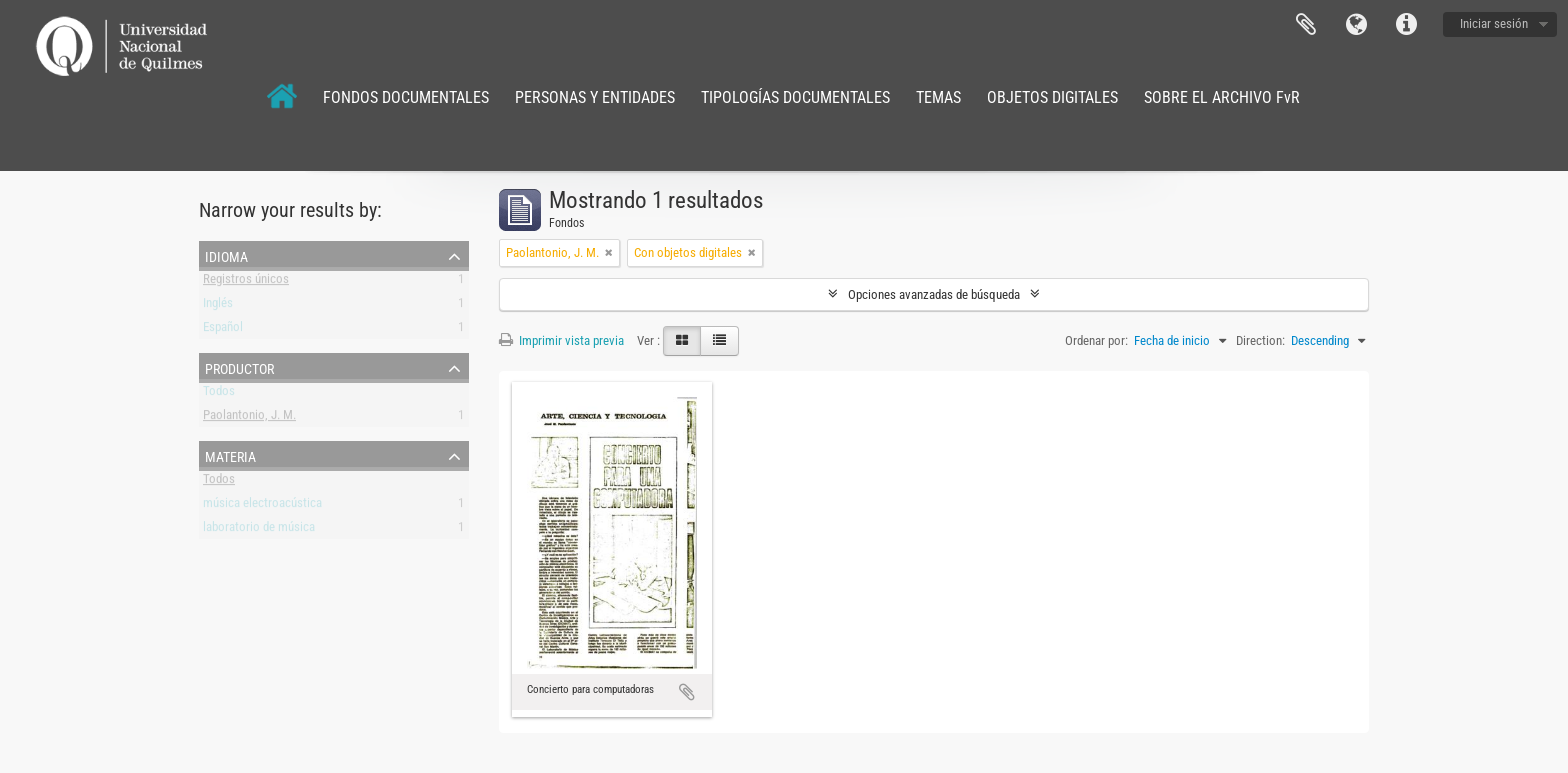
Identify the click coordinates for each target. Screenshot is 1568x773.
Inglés (218, 306)
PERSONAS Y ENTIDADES (595, 97)
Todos (219, 394)
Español (223, 330)
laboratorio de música (259, 530)
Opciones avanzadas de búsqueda (934, 294)
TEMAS (938, 97)
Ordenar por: (1096, 340)
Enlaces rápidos (1406, 25)
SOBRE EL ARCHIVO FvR (1222, 97)
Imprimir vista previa (561, 340)
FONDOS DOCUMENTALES (406, 97)
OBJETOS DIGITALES (1052, 97)
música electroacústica (262, 506)
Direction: (1260, 340)
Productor (239, 367)
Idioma (1356, 25)
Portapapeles (1306, 25)
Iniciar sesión (1494, 23)
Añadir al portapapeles (687, 692)
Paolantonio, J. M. (249, 418)
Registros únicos (246, 282)
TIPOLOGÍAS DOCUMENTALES (795, 97)
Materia (230, 455)
